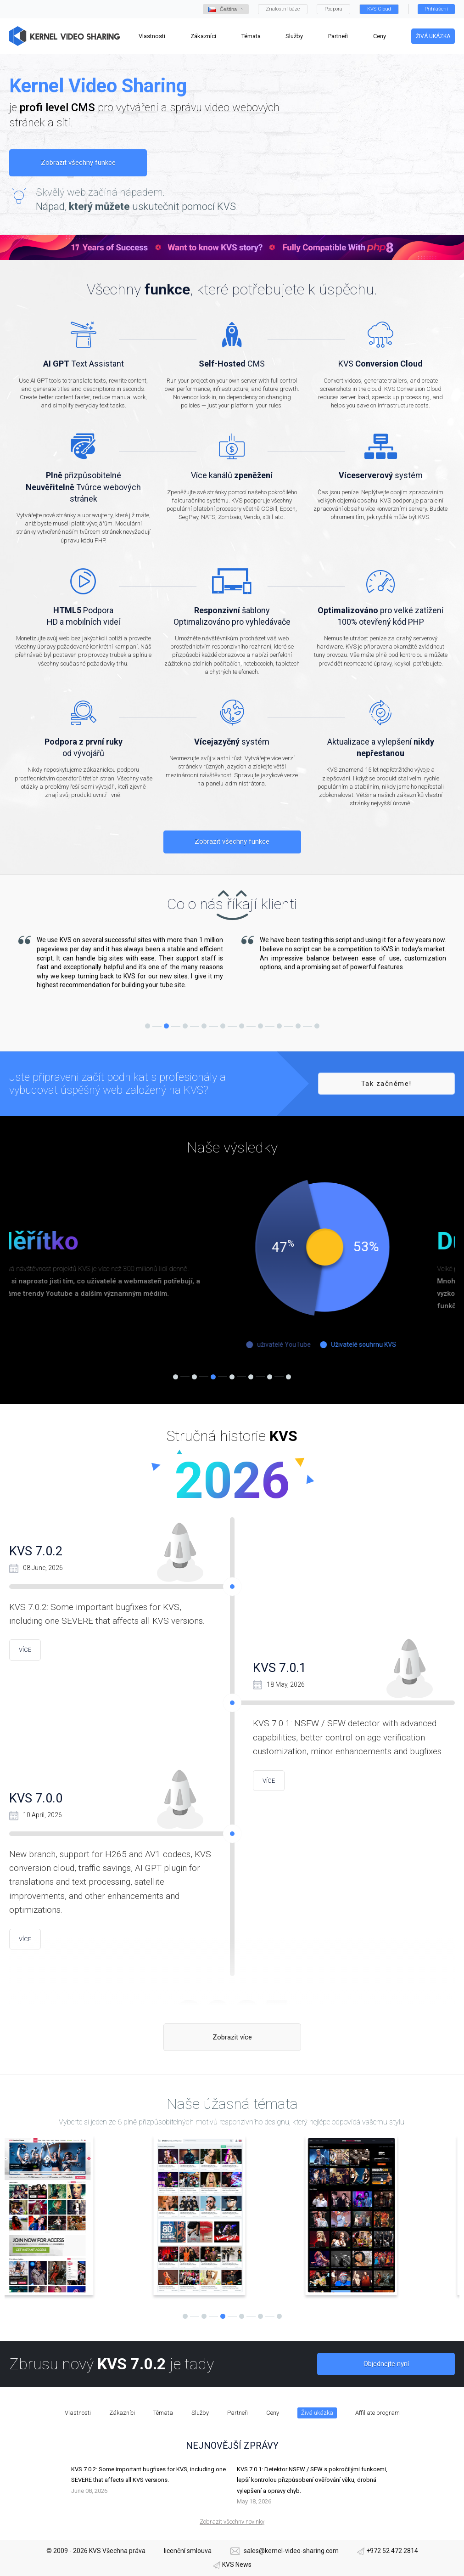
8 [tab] (279, 1025)
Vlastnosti (78, 2412)
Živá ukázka (433, 36)
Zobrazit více (232, 2037)
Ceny (272, 2412)
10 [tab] (316, 1025)
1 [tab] (147, 1025)
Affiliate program (377, 2412)
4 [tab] (204, 1025)
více (25, 1649)
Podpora (333, 9)
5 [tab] (222, 1025)
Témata (163, 2412)
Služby (200, 2412)
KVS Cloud (379, 9)
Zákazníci (122, 2412)
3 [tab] (185, 1025)
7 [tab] (260, 1025)
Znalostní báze (283, 9)
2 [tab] (166, 1025)
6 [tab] (241, 1025)
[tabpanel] (120, 963)
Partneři (237, 2412)
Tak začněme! (386, 1083)
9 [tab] (298, 1025)
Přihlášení (436, 9)
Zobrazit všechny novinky (232, 2521)
